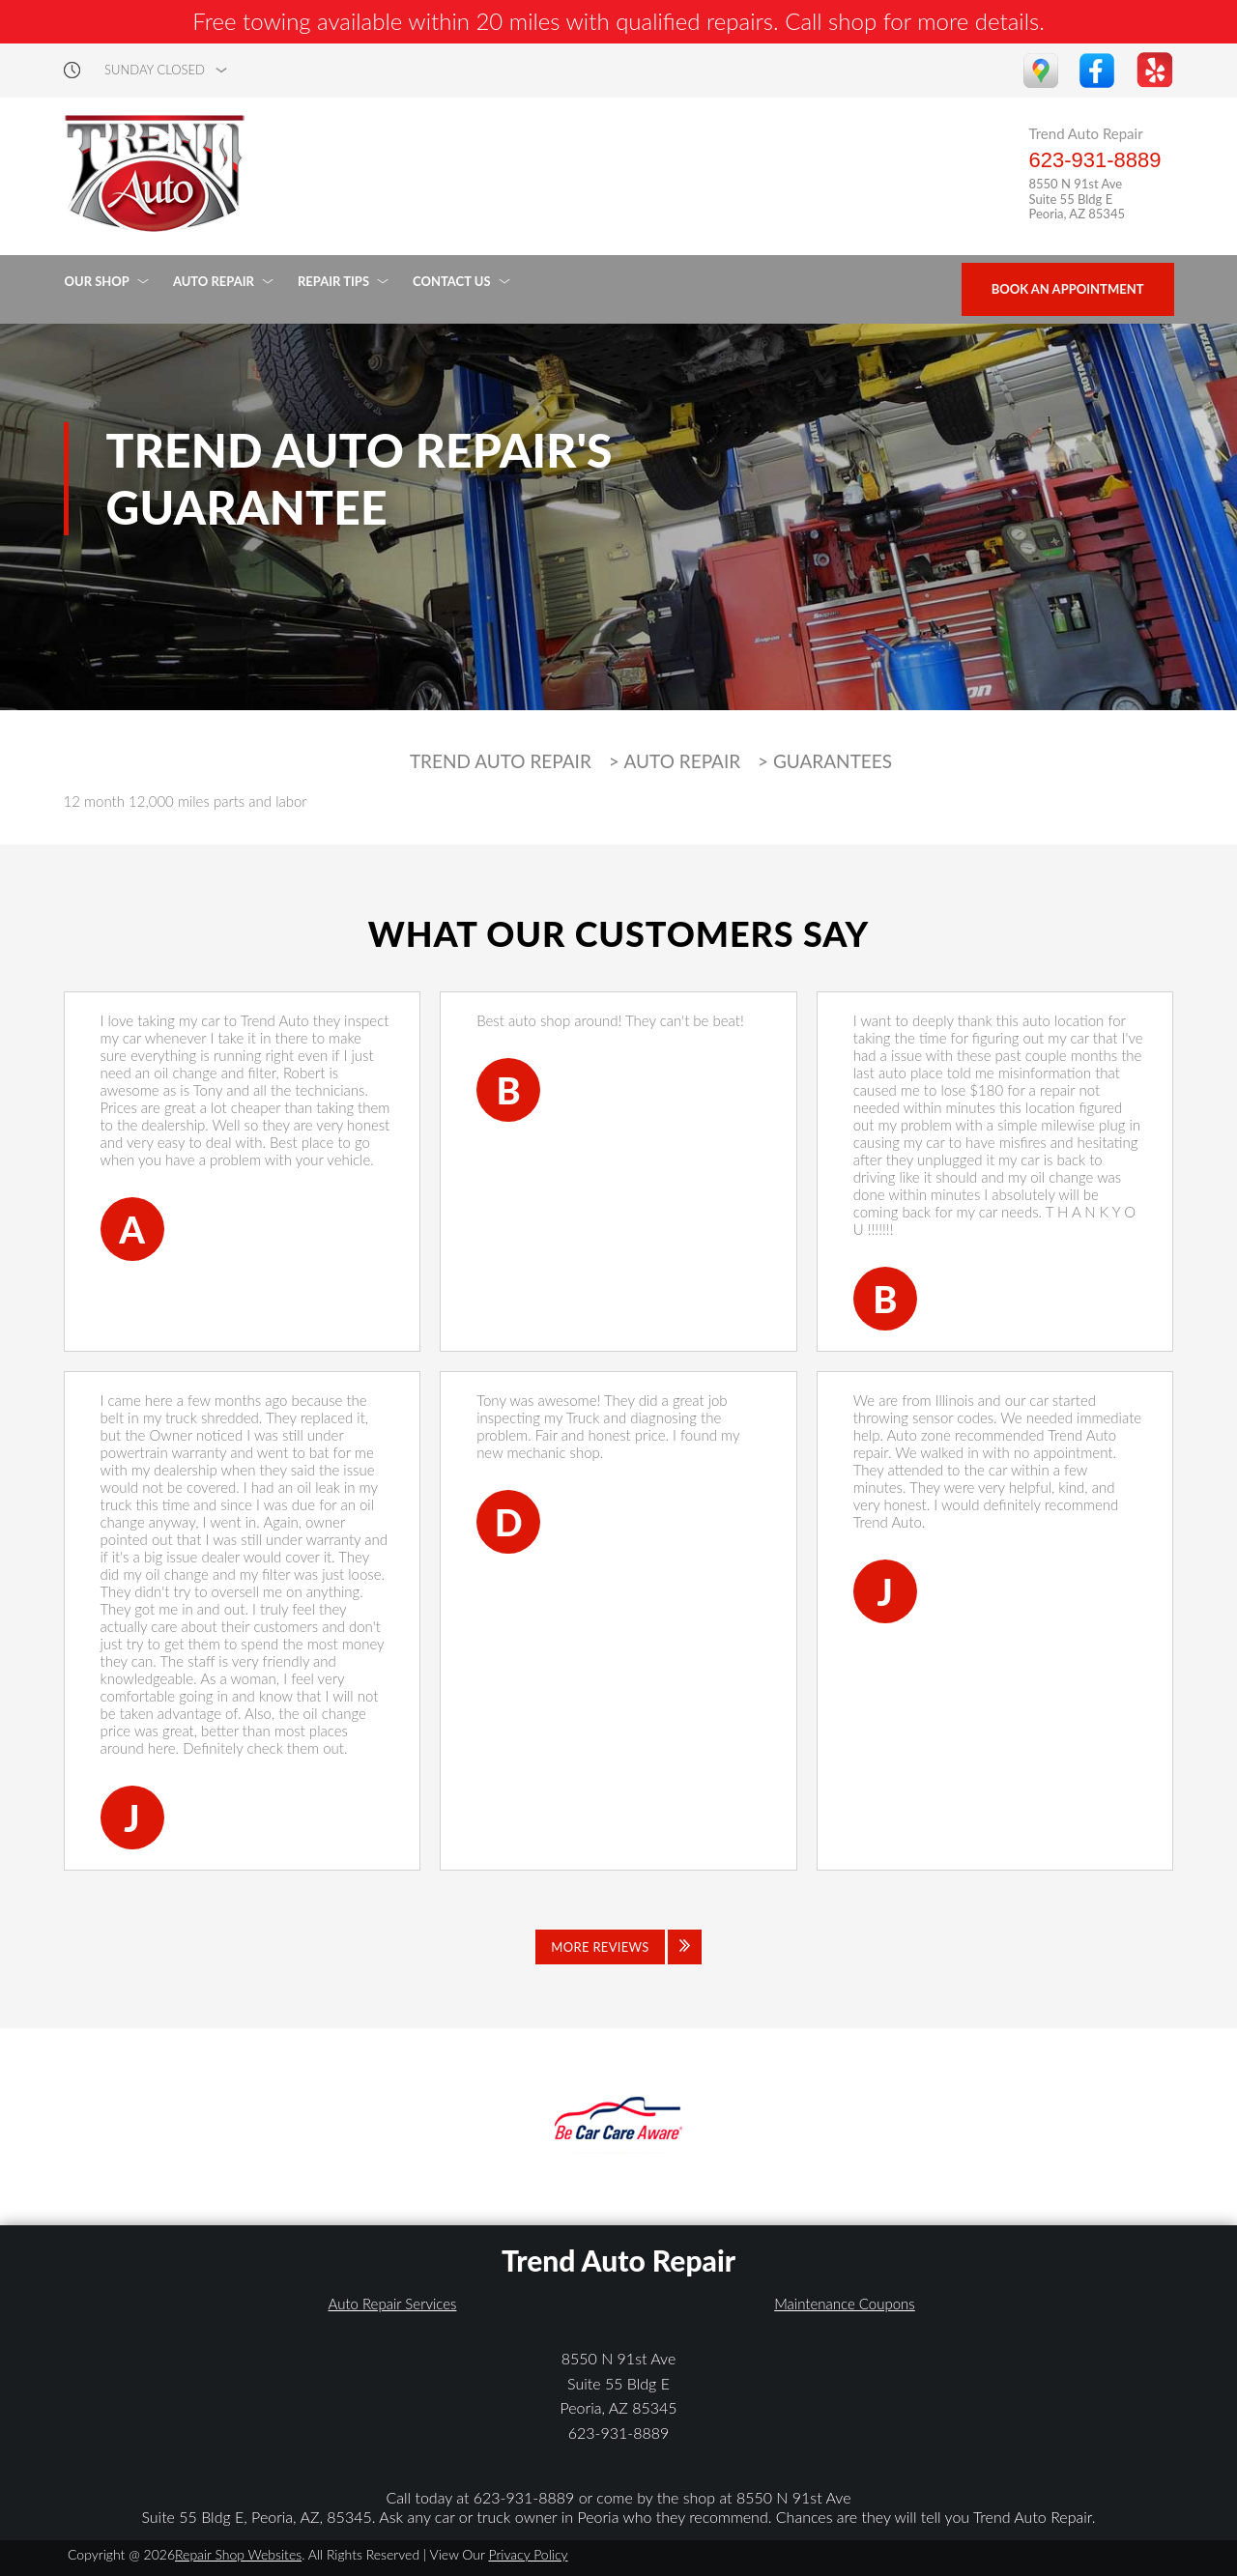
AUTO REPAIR (213, 281)
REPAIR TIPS (333, 281)
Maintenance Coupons (844, 2303)
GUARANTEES (832, 761)
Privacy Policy (527, 2554)
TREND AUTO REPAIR (500, 761)
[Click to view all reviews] (618, 1947)
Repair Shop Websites (238, 2554)
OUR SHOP (97, 281)
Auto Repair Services (393, 2303)
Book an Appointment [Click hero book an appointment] (1068, 289)
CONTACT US (452, 281)
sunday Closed (154, 70)
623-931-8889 (1094, 160)
